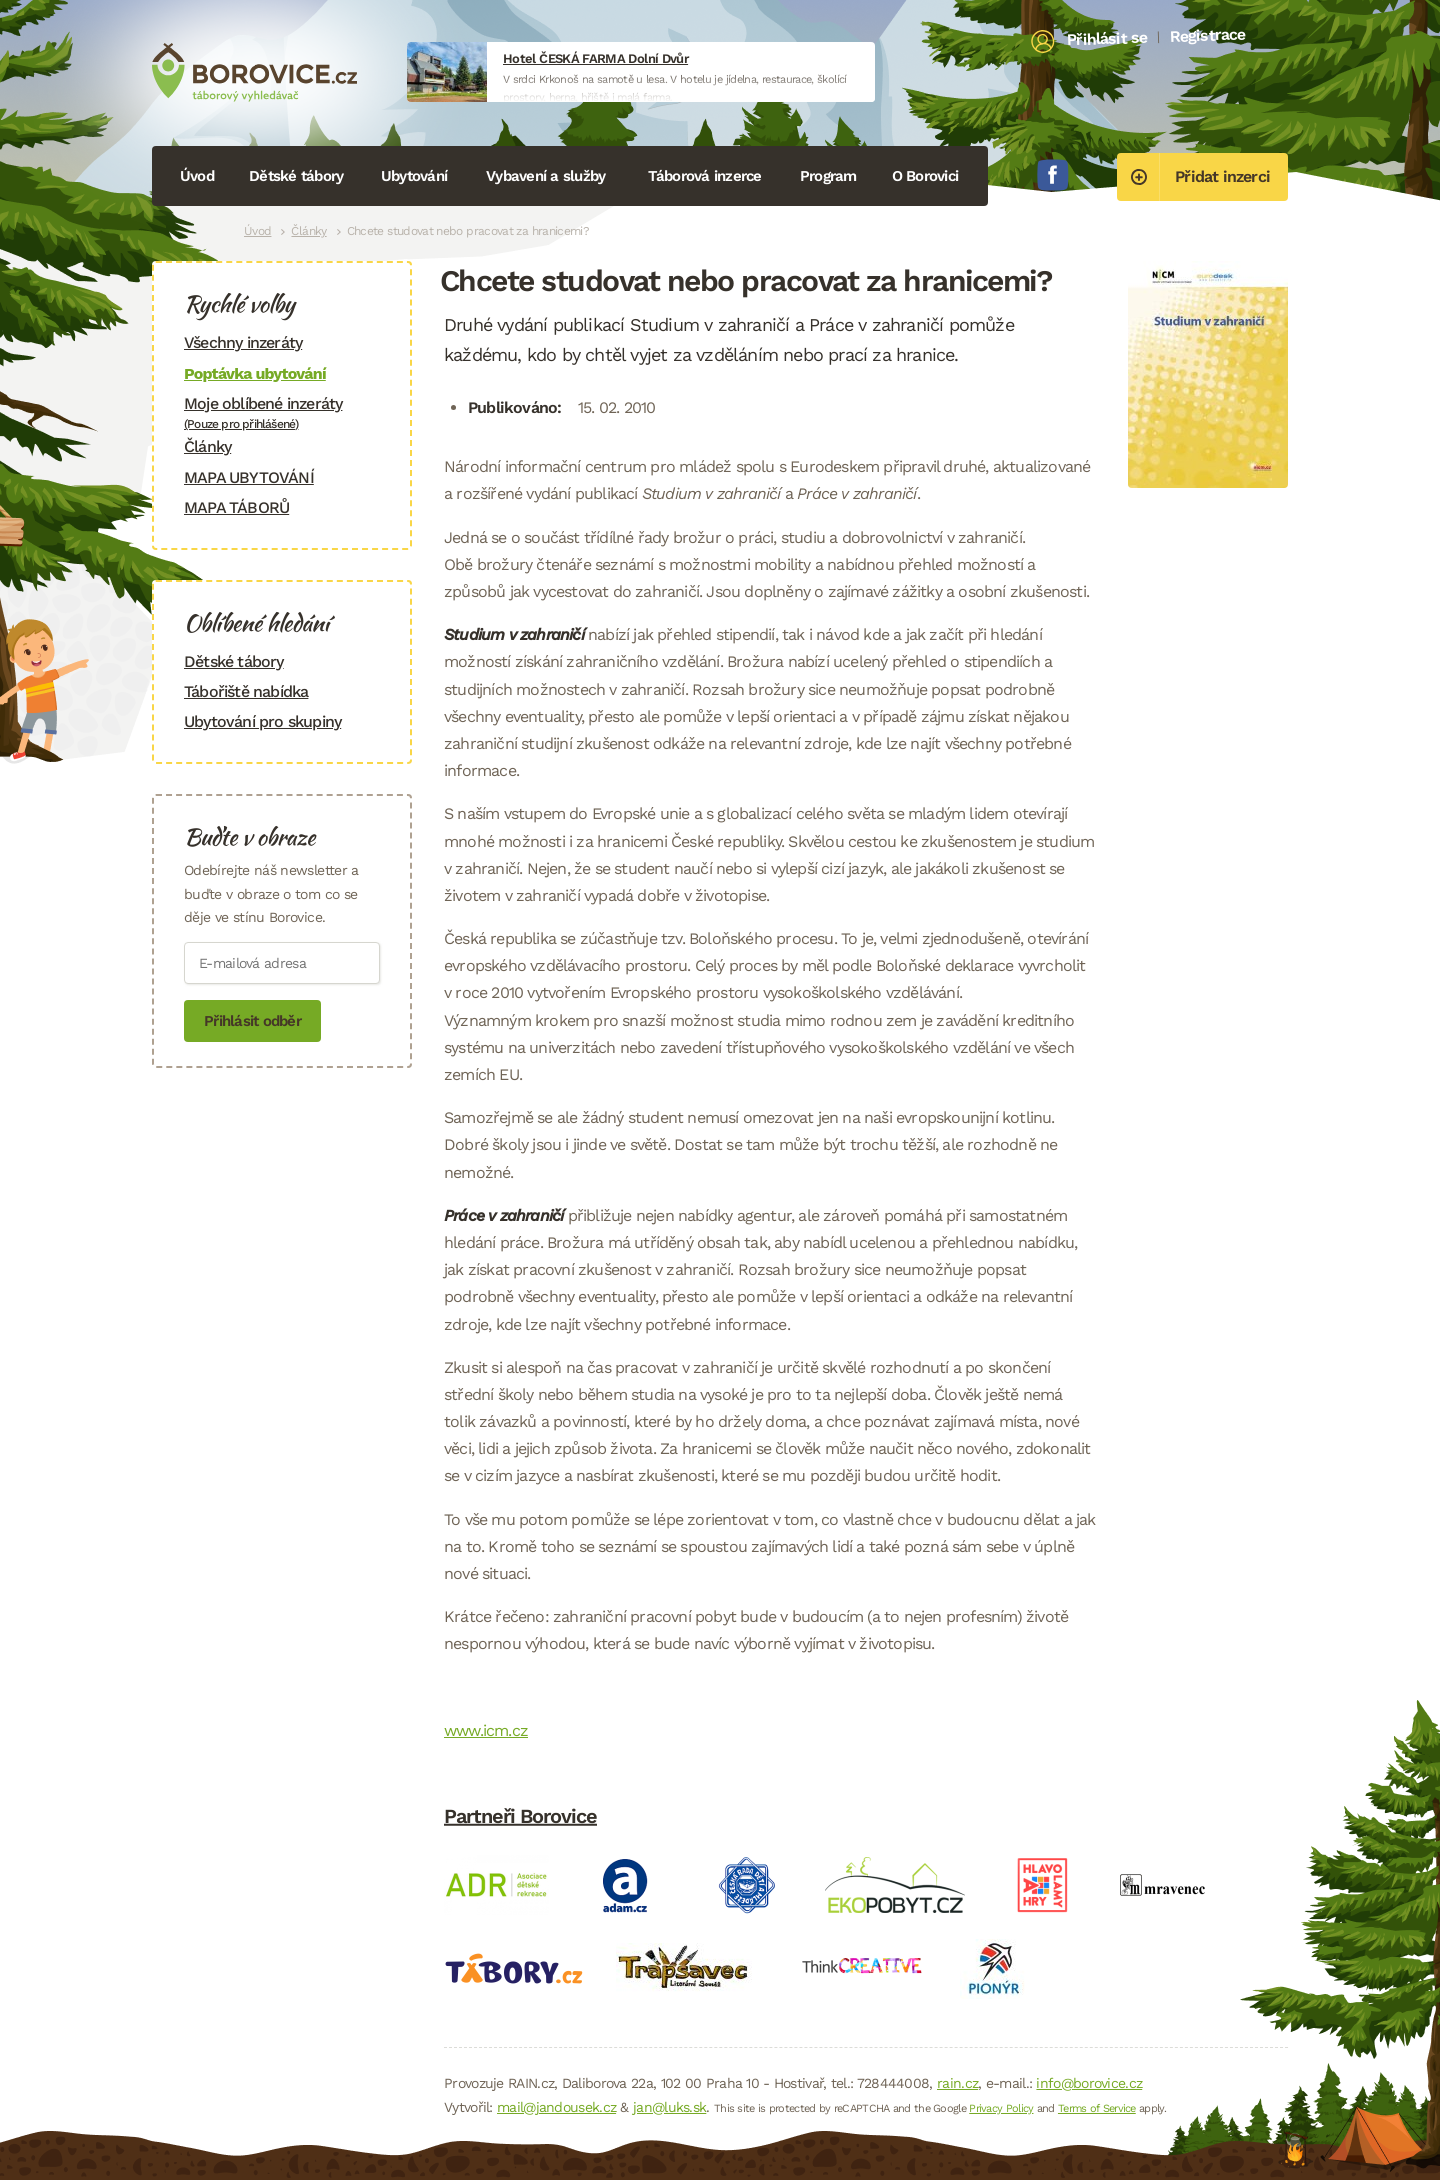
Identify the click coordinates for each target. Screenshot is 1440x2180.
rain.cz (957, 2083)
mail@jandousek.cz (556, 2107)
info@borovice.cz (1089, 2083)
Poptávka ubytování (255, 373)
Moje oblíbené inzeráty (282, 412)
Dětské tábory (296, 176)
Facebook (1053, 175)
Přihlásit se (1107, 39)
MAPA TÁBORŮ (236, 507)
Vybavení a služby (545, 176)
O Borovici (925, 176)
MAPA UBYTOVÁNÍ (249, 477)
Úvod (197, 176)
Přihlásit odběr (252, 1021)
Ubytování (414, 176)
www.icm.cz (486, 1730)
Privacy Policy (1001, 2108)
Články (308, 231)
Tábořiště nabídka (246, 691)
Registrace (1207, 35)
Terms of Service (1097, 2108)
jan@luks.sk (669, 2107)
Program (828, 176)
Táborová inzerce (705, 176)
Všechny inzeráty (243, 342)
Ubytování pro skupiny (262, 721)
